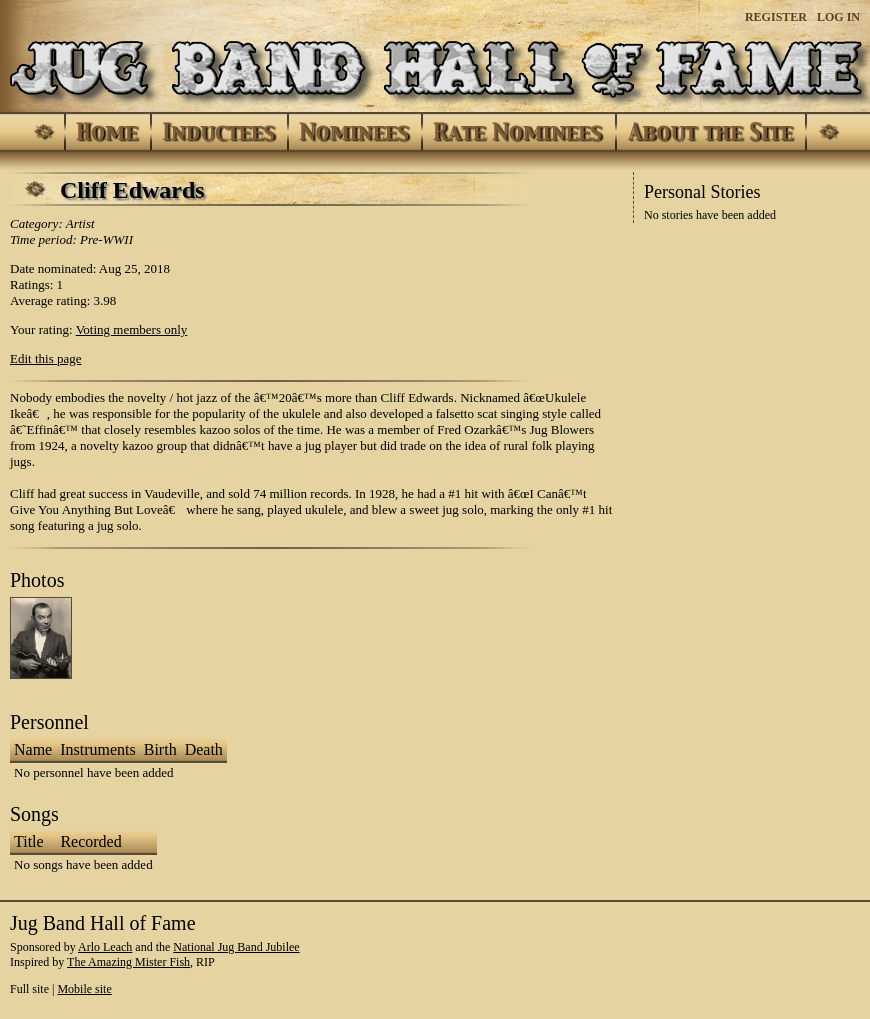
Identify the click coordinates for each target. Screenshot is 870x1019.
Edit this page (46, 358)
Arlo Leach (105, 947)
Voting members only (132, 329)
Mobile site (84, 989)
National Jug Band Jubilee (236, 947)
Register (776, 17)
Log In (838, 17)
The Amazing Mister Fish (128, 962)
